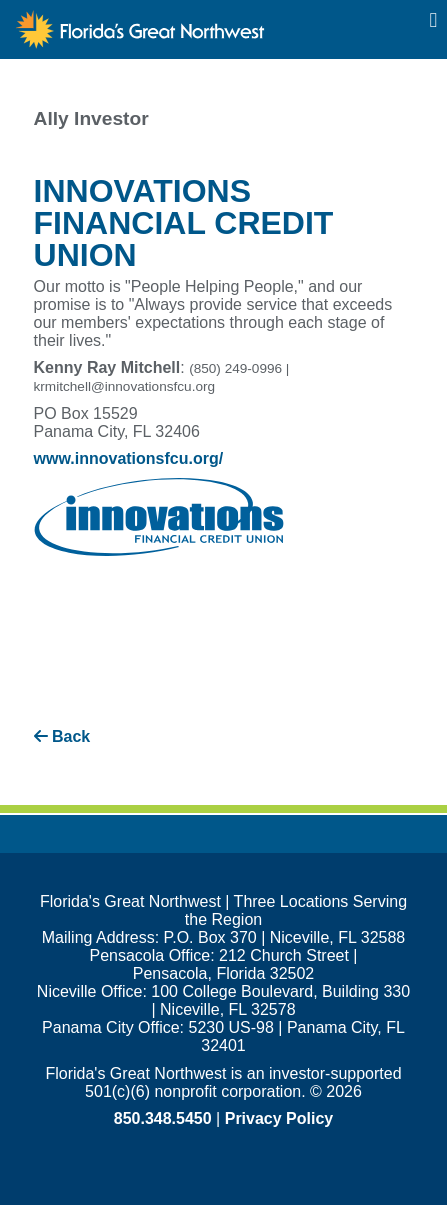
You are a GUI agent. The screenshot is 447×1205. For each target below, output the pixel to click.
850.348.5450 (163, 1118)
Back (62, 736)
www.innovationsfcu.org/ (129, 458)
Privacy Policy (279, 1118)
